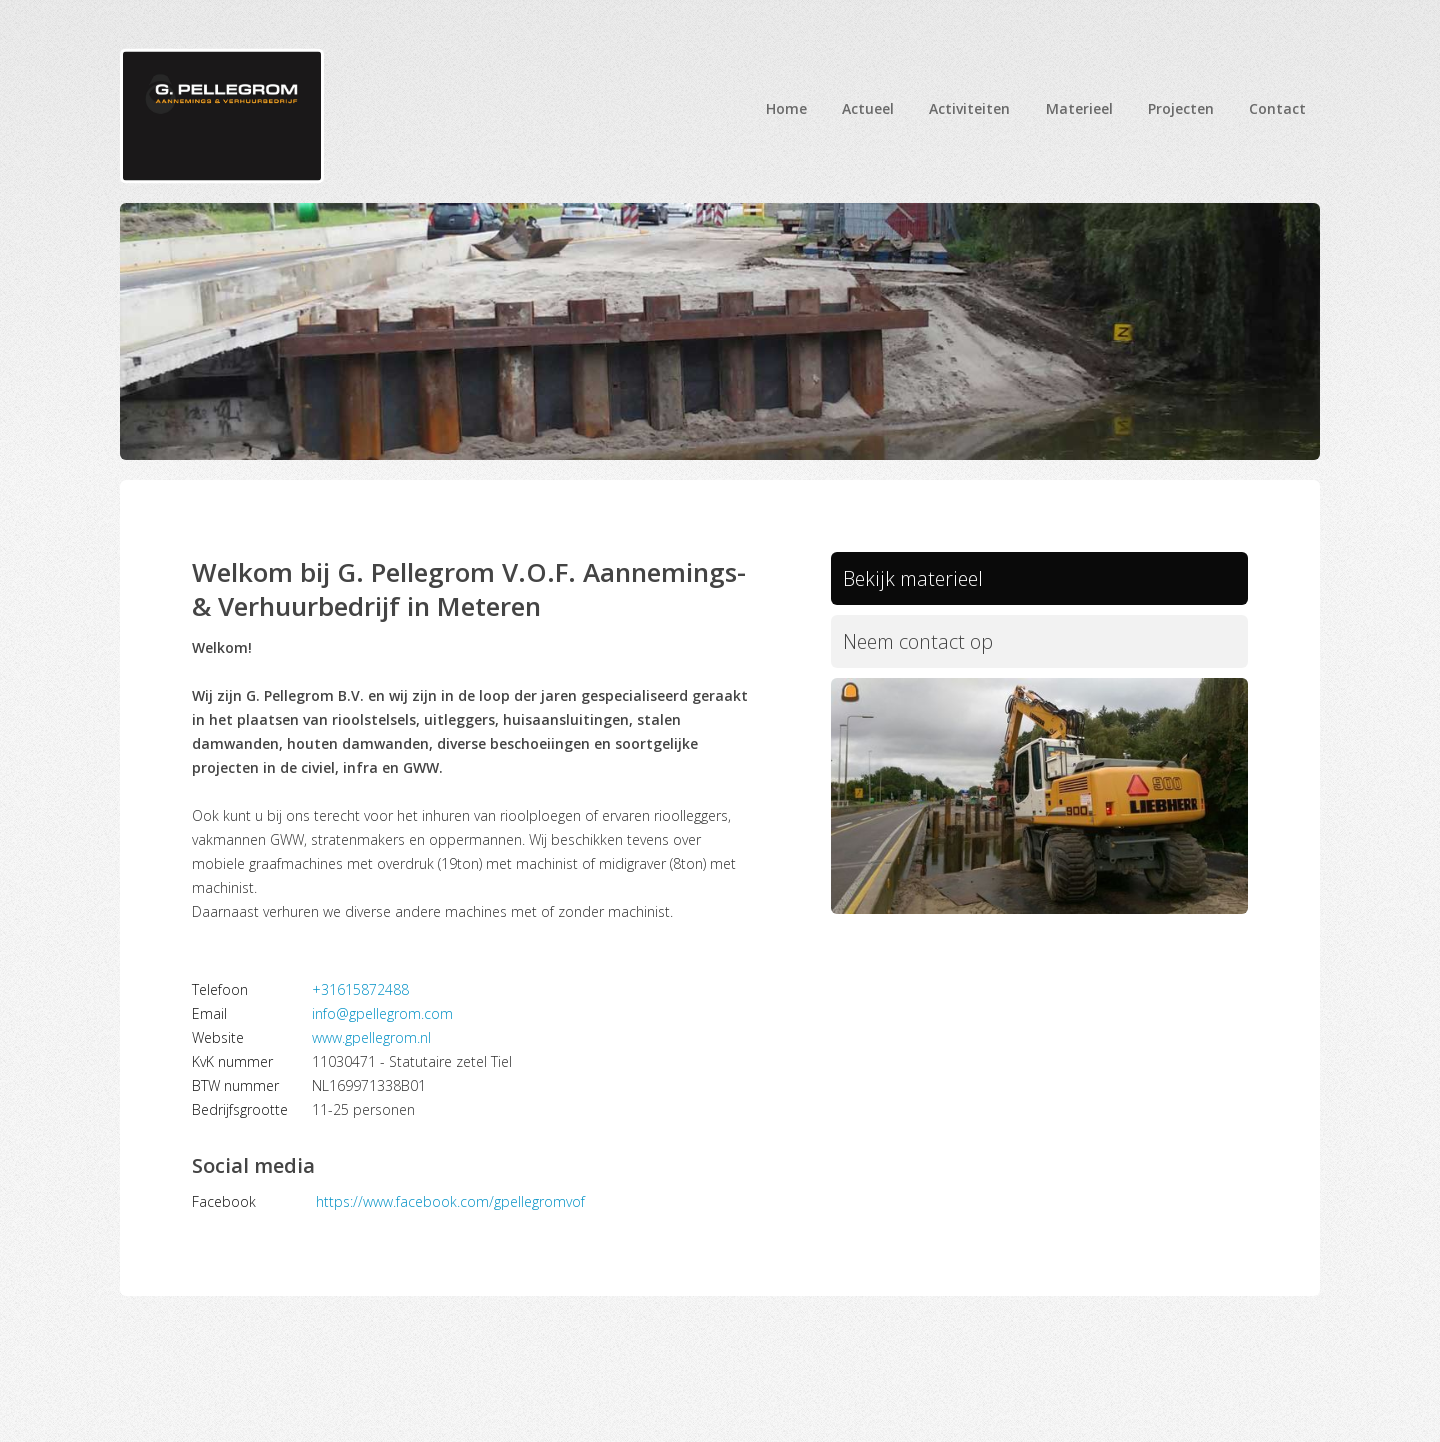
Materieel (1079, 108)
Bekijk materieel (923, 581)
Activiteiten (969, 108)
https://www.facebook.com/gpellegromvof (450, 1201)
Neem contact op (930, 649)
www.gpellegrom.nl (371, 1037)
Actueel (868, 108)
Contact (1277, 108)
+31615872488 (360, 989)
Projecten (1181, 108)
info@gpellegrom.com (382, 1013)
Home (786, 108)
